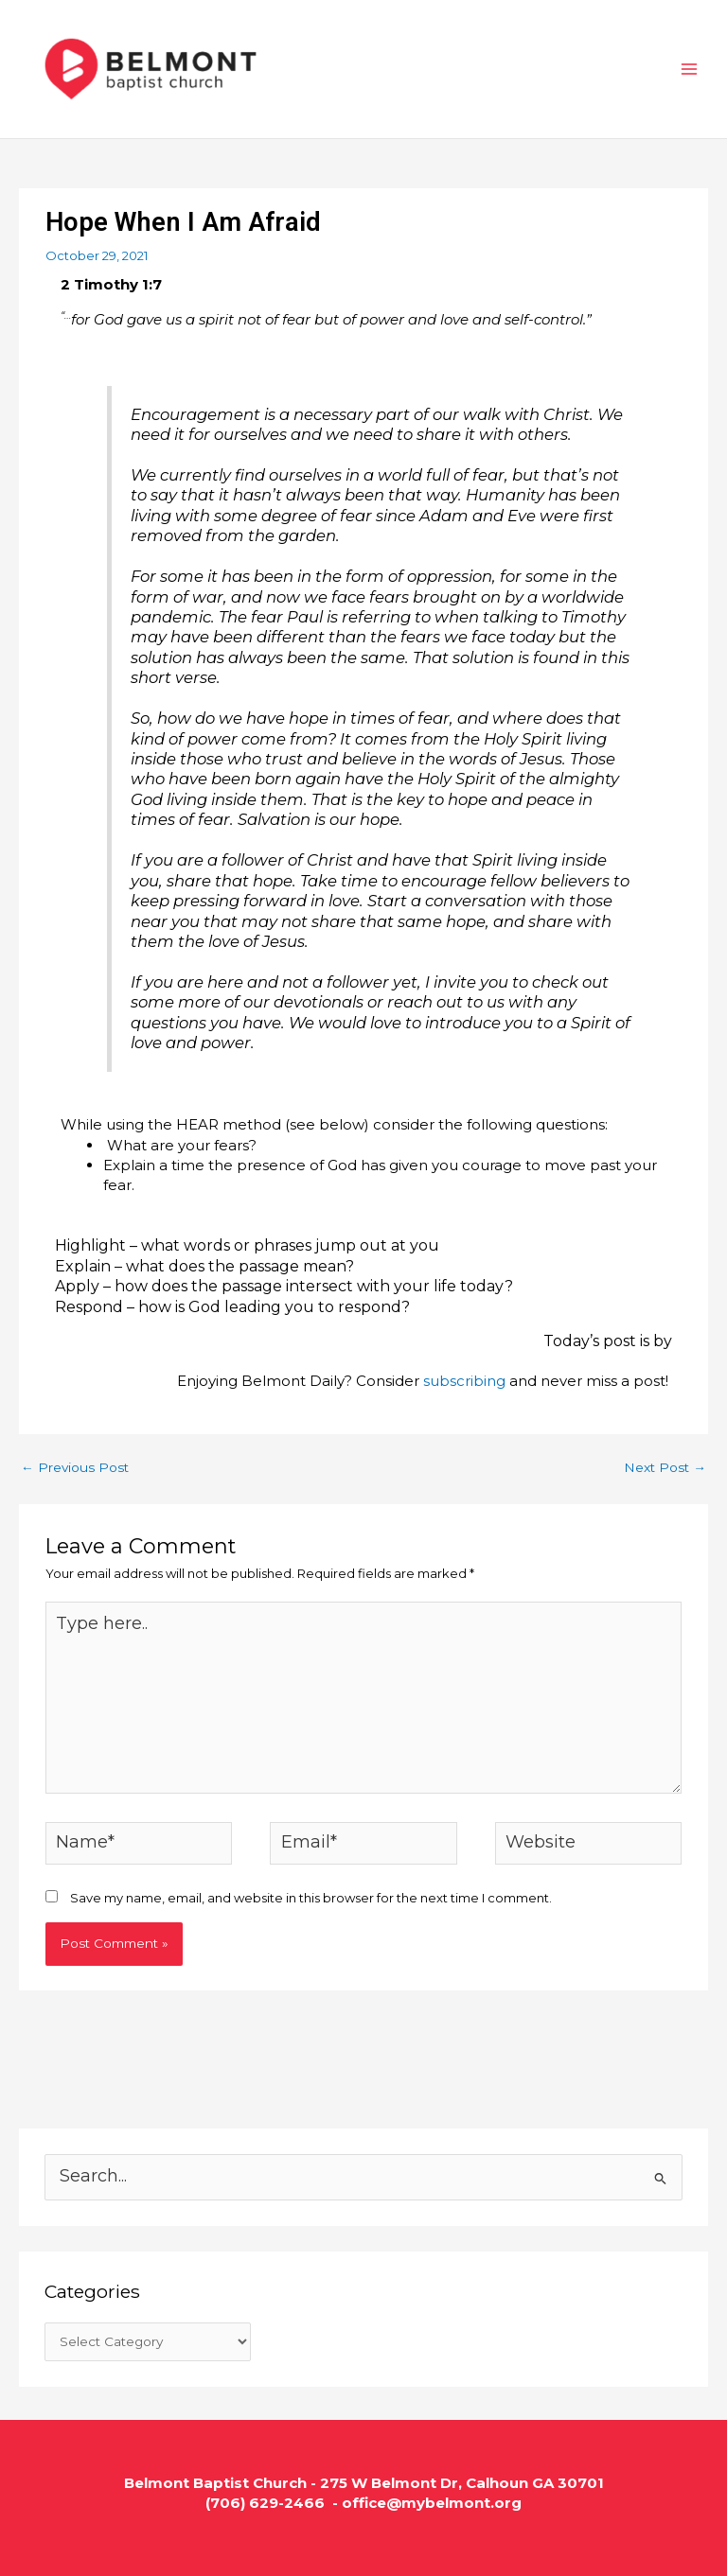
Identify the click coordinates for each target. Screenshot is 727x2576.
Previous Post (75, 1467)
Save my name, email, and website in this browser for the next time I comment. (311, 1897)
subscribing (464, 1381)
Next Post (665, 1467)
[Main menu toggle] (690, 69)
